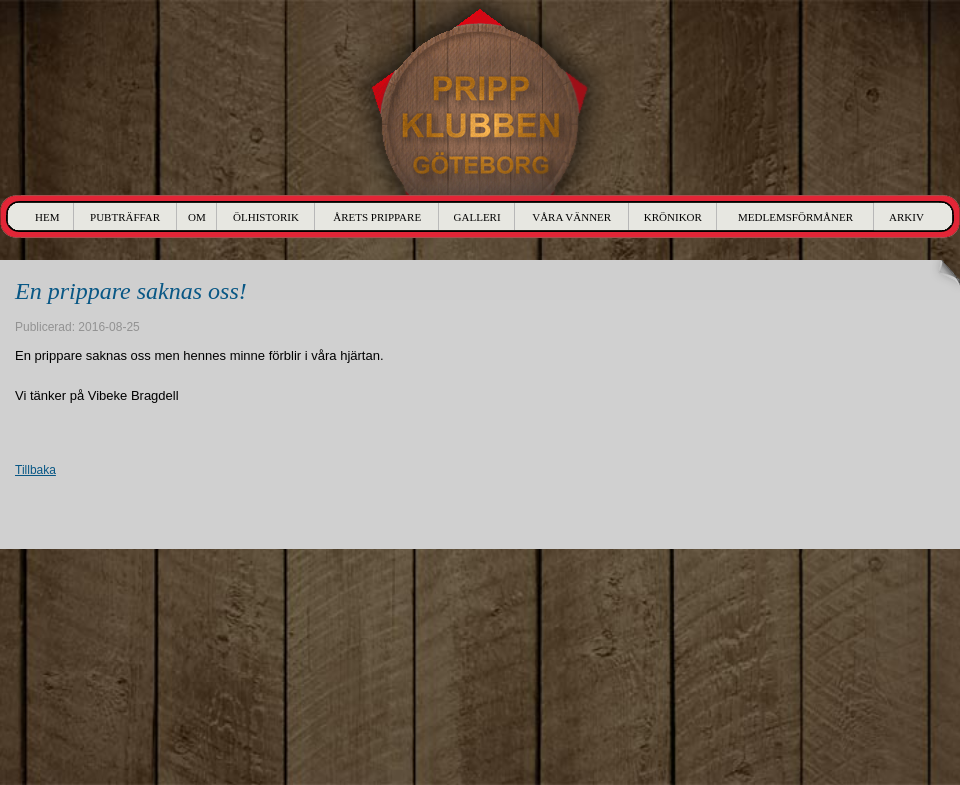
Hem (47, 217)
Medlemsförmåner (795, 217)
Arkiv (906, 217)
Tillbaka (35, 470)
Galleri (477, 217)
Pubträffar (125, 217)
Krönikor (673, 217)
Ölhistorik (266, 217)
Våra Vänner (571, 217)
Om (197, 217)
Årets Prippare (377, 217)
